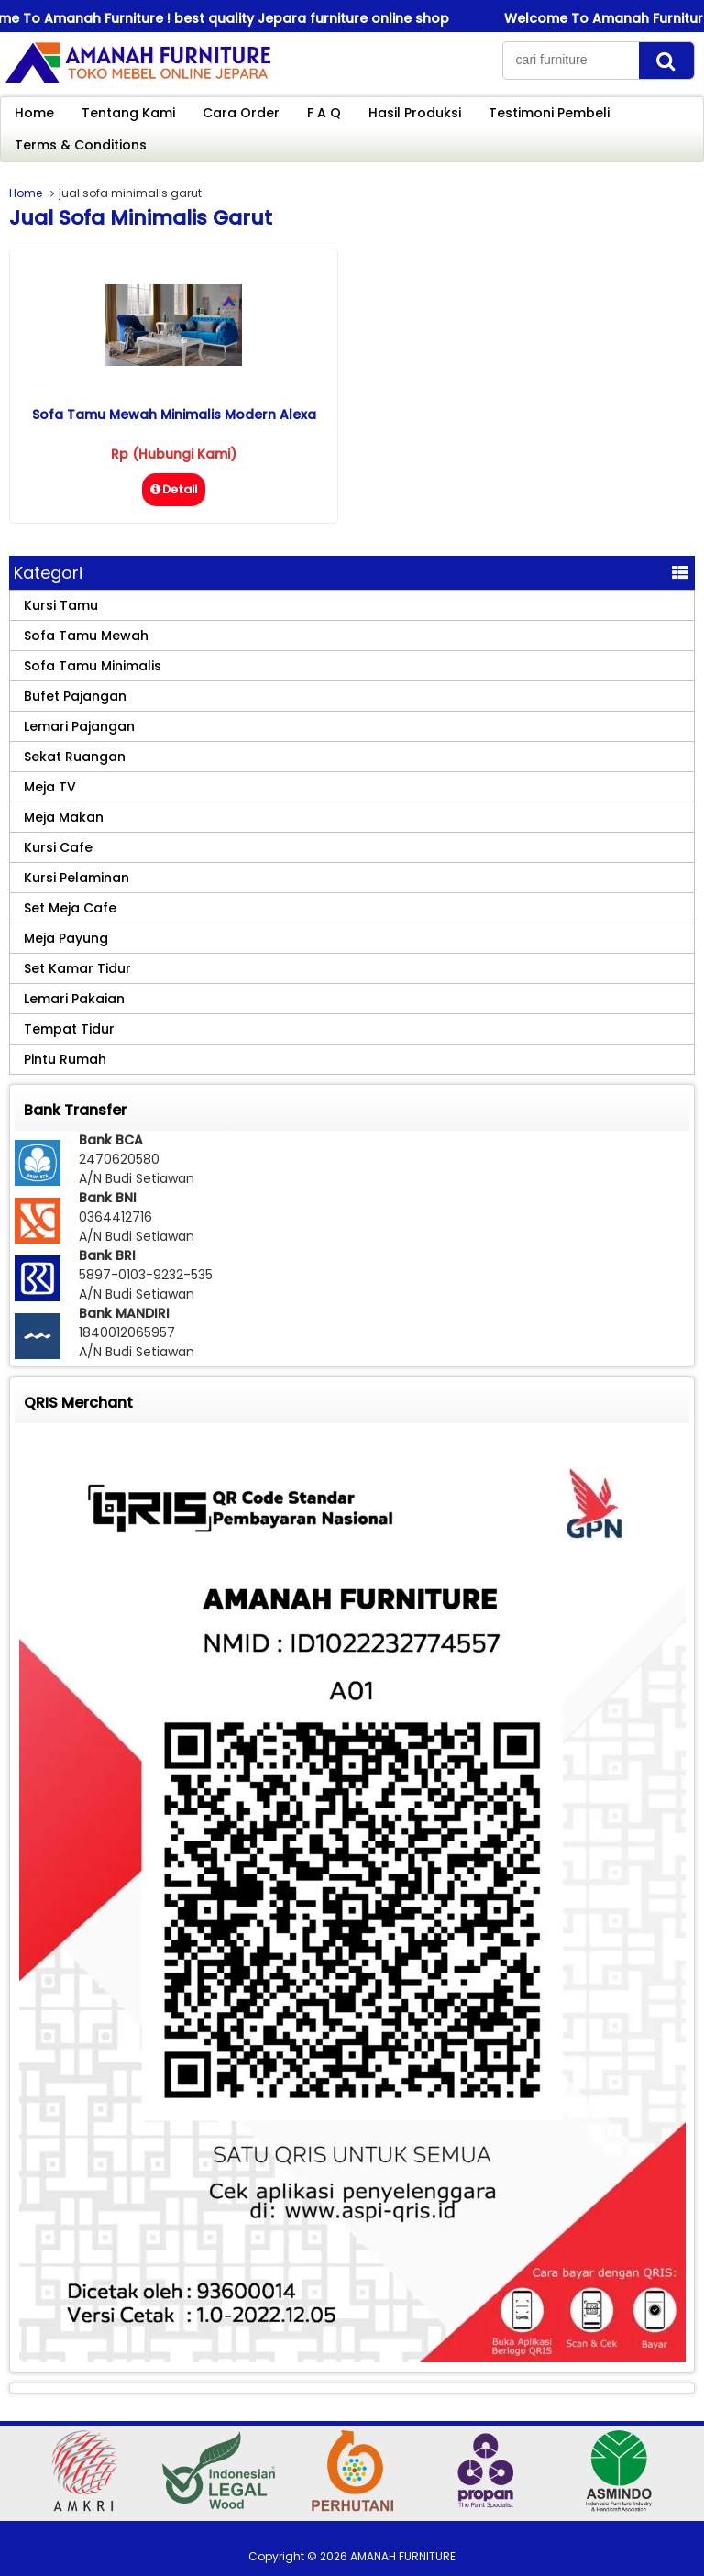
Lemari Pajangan (79, 726)
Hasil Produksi (414, 113)
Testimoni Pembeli (549, 113)
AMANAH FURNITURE (403, 2556)
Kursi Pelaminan (76, 877)
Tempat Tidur (69, 1029)
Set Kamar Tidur (77, 968)
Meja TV (50, 787)
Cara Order (241, 113)
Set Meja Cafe (70, 908)
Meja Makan (64, 817)
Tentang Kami (128, 113)
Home (34, 113)
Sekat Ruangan (75, 756)
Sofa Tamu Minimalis (92, 666)
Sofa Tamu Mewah (86, 635)
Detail (173, 489)
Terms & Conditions (81, 145)
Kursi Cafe (58, 847)
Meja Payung (66, 938)
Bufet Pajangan (75, 696)
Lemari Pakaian (74, 998)
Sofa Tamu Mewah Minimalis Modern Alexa (174, 414)
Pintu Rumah (65, 1059)
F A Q (324, 113)
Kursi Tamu (61, 605)
